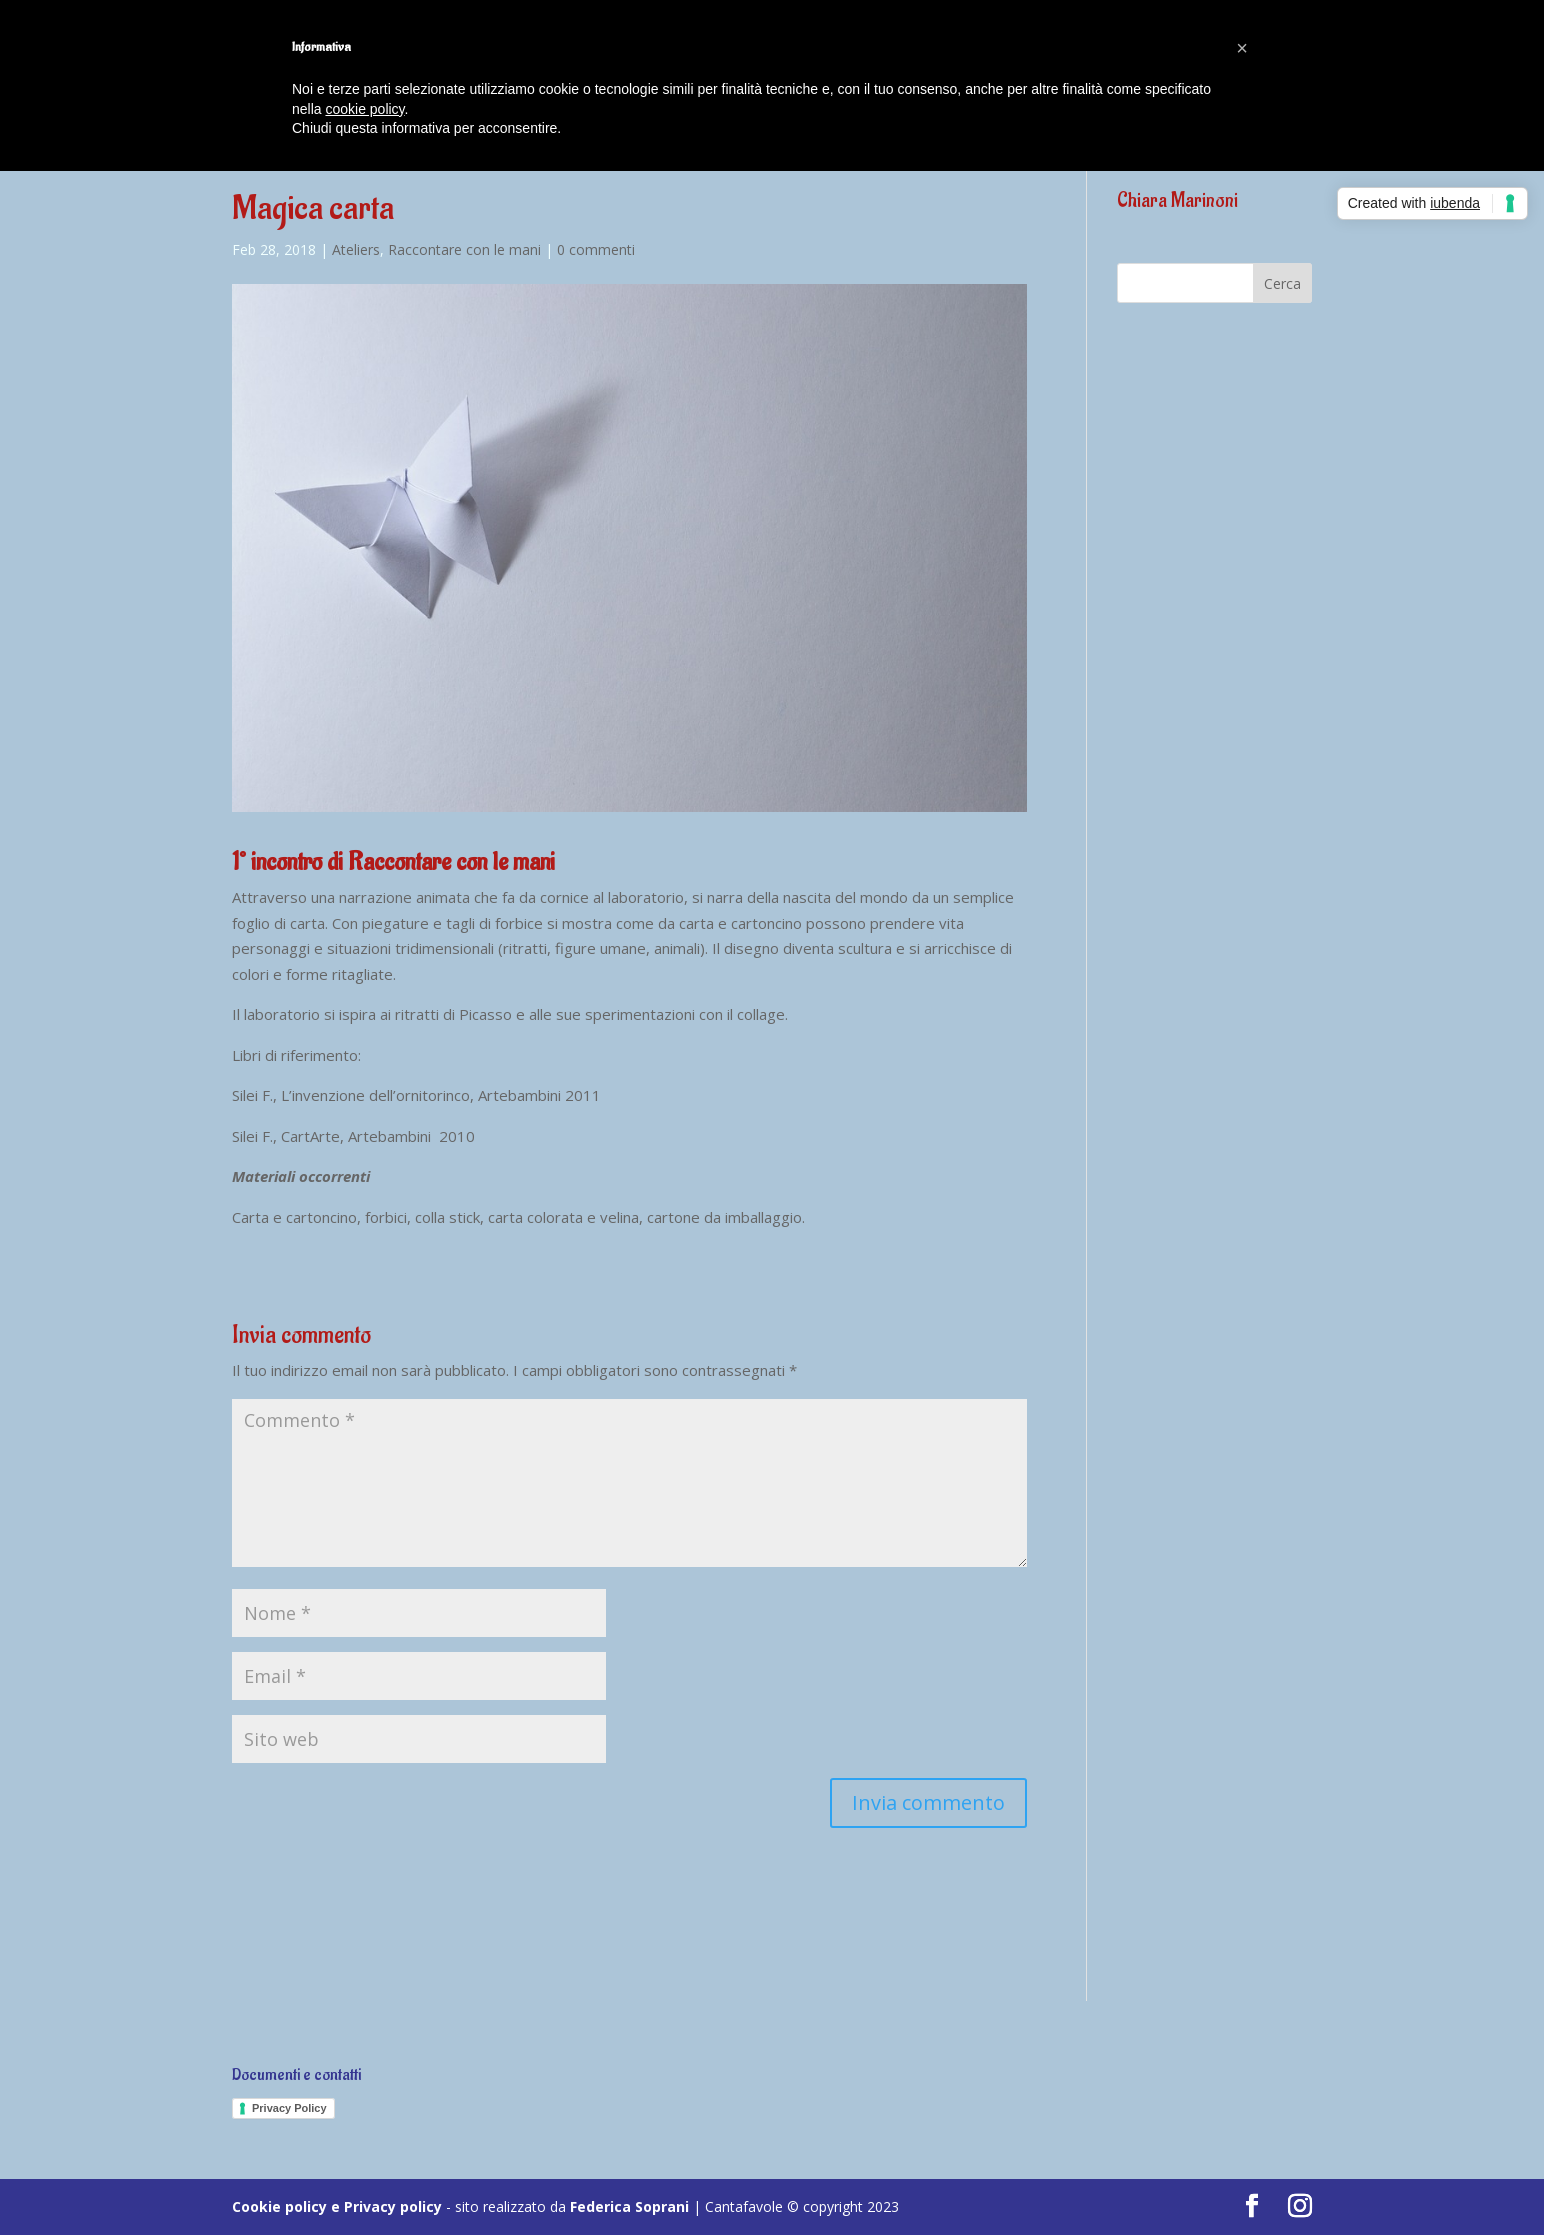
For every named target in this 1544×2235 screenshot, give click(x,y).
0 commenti (596, 249)
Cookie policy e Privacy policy (337, 2206)
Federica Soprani (629, 2206)
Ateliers (356, 249)
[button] (1242, 48)
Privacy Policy (289, 2108)
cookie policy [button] (364, 109)
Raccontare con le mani (464, 249)
